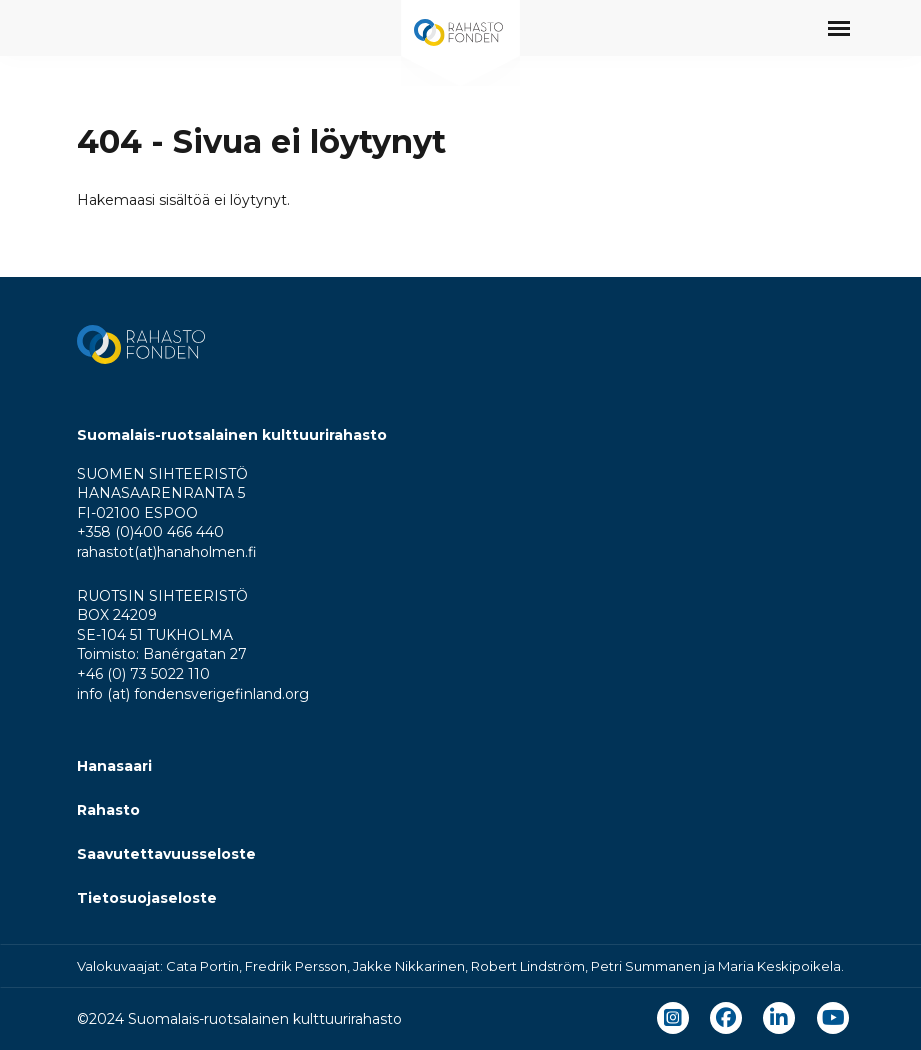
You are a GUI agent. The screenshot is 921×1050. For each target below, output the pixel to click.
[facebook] (726, 1018)
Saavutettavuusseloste (166, 854)
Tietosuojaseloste (147, 898)
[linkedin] (779, 1018)
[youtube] (833, 1018)
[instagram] (673, 1018)
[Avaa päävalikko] (839, 28)
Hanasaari (114, 766)
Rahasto (108, 810)
